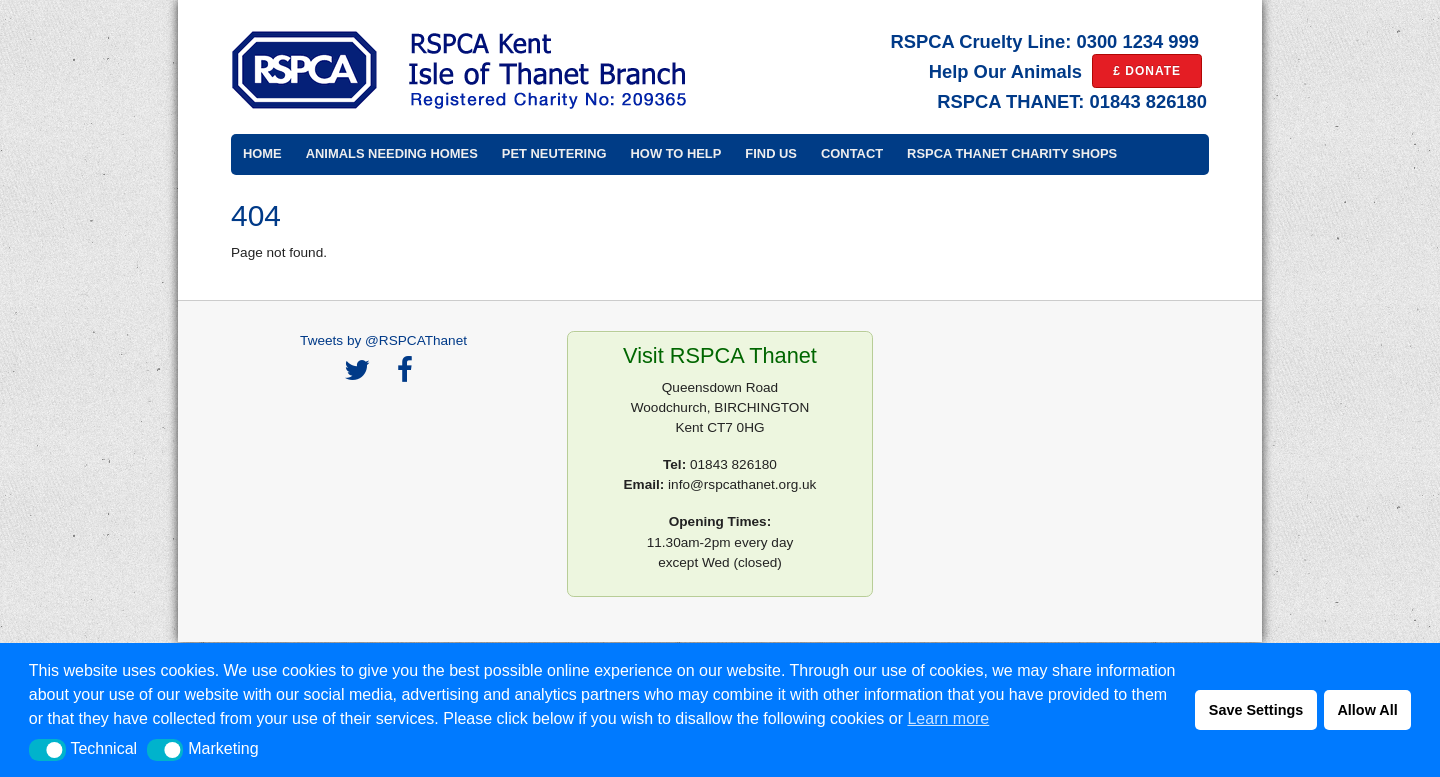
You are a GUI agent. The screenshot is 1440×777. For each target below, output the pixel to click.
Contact (852, 153)
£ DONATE (1147, 71)
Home (262, 153)
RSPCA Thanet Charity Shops (1012, 153)
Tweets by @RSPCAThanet (383, 340)
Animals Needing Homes (392, 153)
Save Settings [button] (1256, 710)
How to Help (676, 153)
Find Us (771, 153)
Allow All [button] (1367, 710)
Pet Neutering (554, 153)
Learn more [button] (948, 718)
